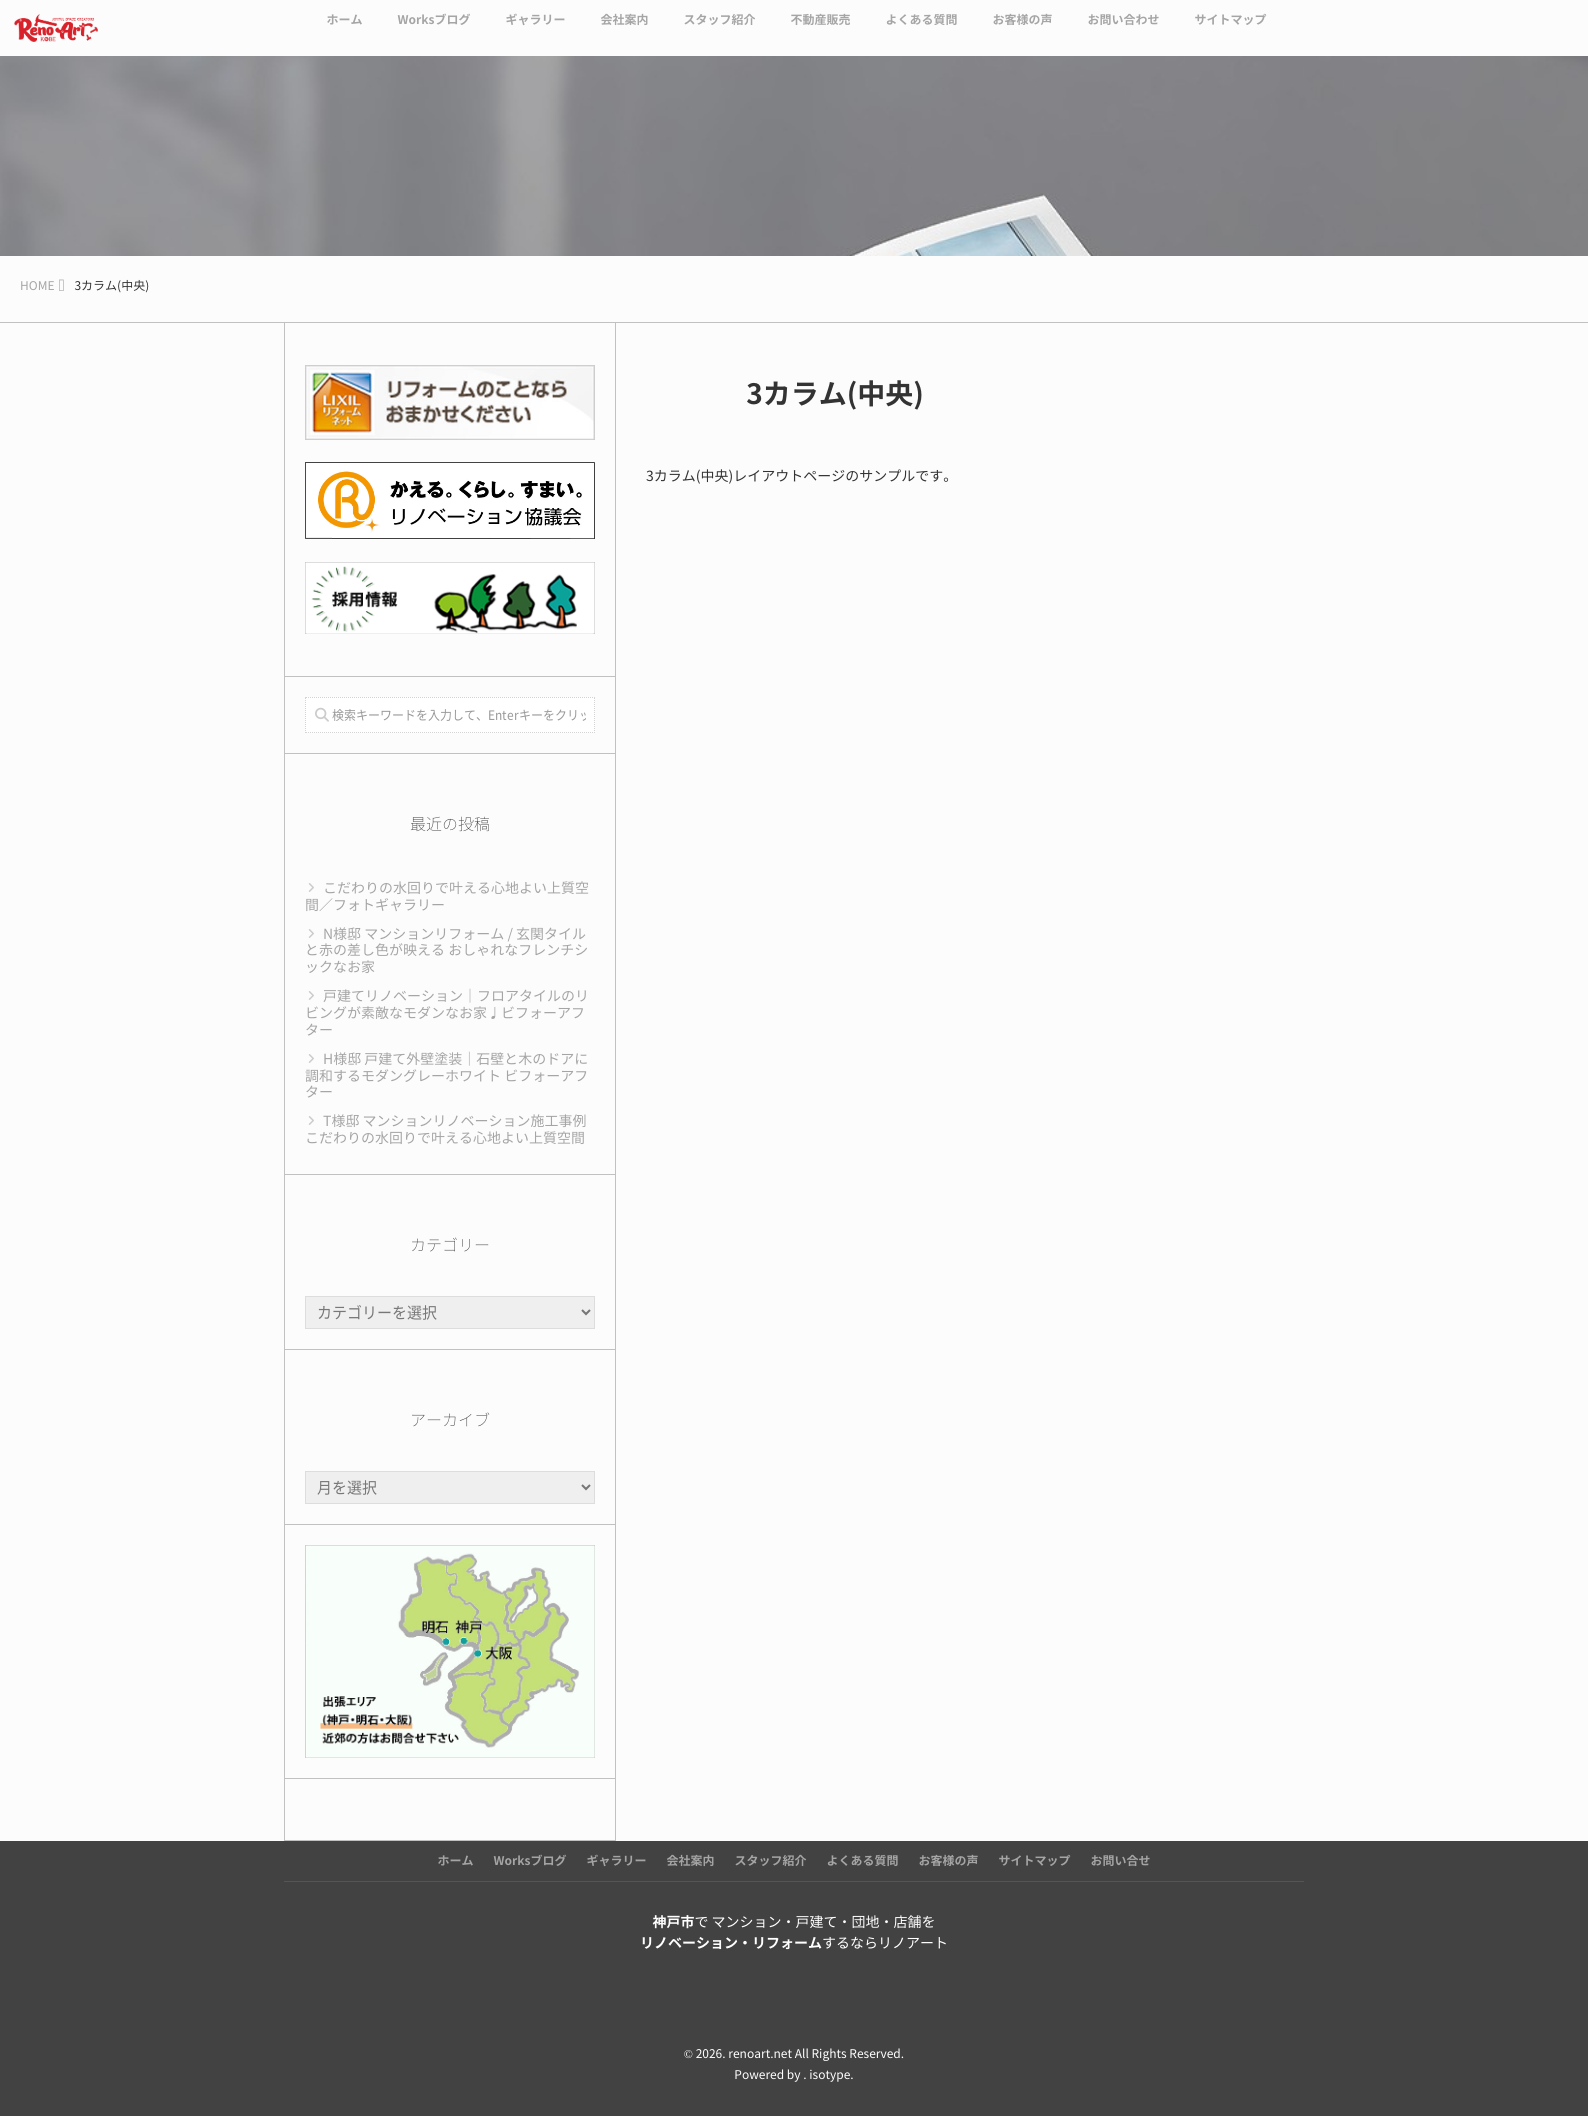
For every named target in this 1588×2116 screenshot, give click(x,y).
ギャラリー (535, 32)
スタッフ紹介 (719, 32)
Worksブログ (433, 32)
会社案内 (624, 32)
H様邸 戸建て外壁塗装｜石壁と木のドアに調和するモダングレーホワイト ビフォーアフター (446, 1076)
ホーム (344, 32)
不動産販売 (820, 32)
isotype (829, 2075)
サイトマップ (1231, 32)
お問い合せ (1121, 1861)
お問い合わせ (1124, 32)
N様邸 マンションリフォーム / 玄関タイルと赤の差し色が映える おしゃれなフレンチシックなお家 (446, 951)
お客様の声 (1022, 32)
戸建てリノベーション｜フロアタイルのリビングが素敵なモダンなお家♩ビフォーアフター (447, 1013)
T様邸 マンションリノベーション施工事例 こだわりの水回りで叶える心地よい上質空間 (446, 1129)
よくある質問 (921, 32)
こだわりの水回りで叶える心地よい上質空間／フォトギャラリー (447, 896)
